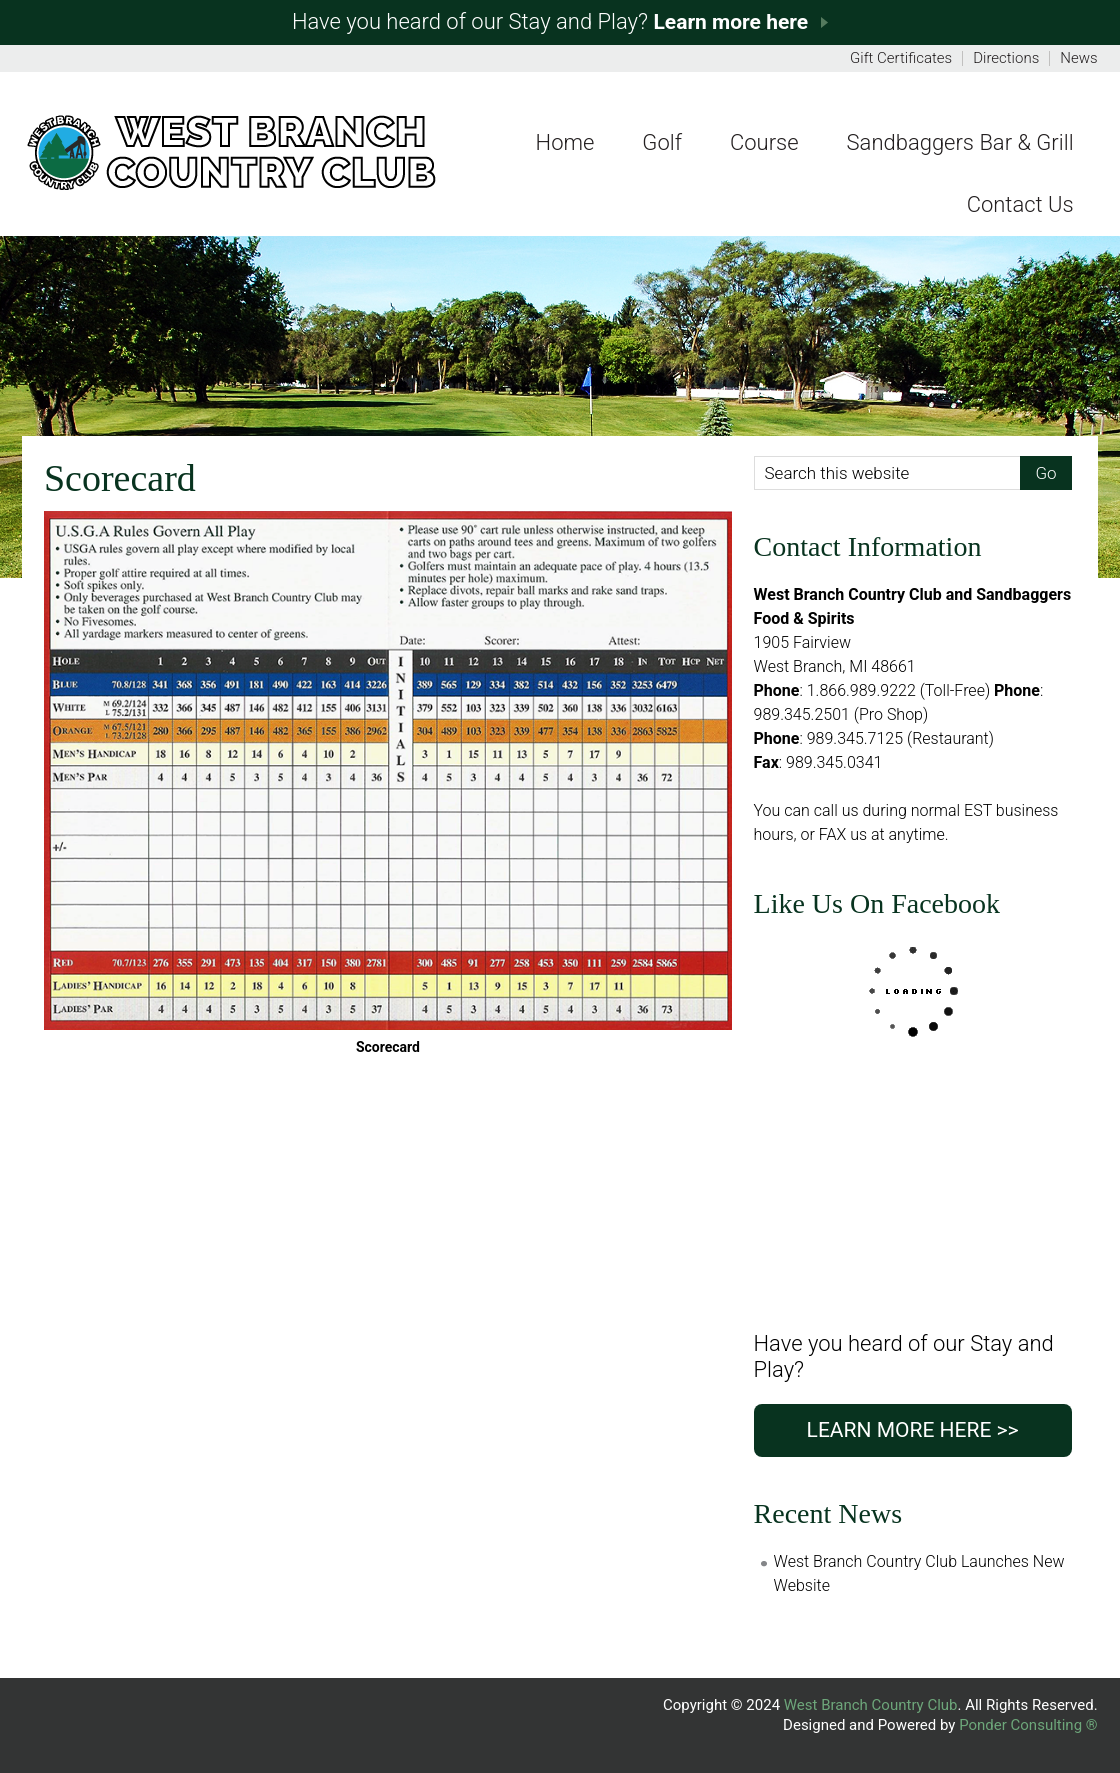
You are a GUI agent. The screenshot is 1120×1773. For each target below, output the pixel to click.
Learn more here (730, 22)
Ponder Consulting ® (1028, 1725)
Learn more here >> (913, 1430)
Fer (231, 152)
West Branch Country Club (871, 1705)
